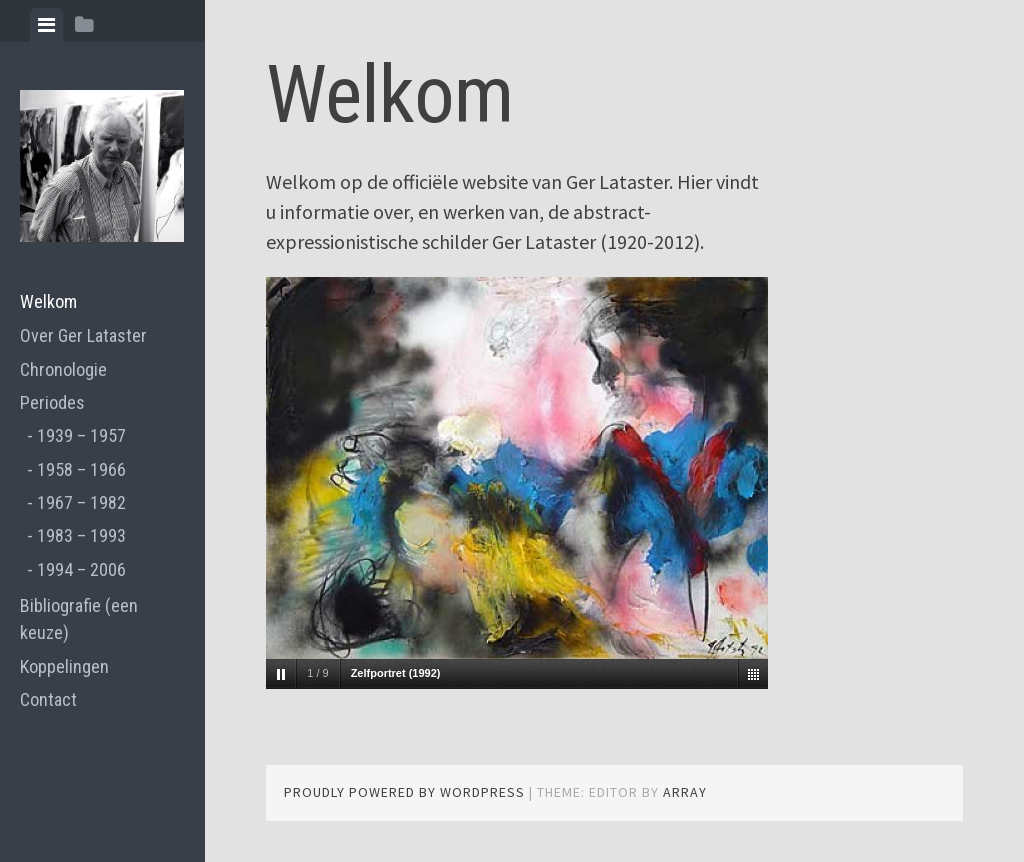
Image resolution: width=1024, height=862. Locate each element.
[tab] (46, 25)
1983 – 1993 (81, 535)
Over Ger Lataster (83, 335)
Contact (48, 699)
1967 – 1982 (81, 502)
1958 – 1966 (81, 469)
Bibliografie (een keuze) (79, 619)
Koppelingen (64, 666)
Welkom (48, 301)
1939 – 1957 (81, 435)
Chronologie (63, 369)
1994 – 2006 (81, 569)
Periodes (52, 402)
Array (685, 792)
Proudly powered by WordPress (404, 792)
